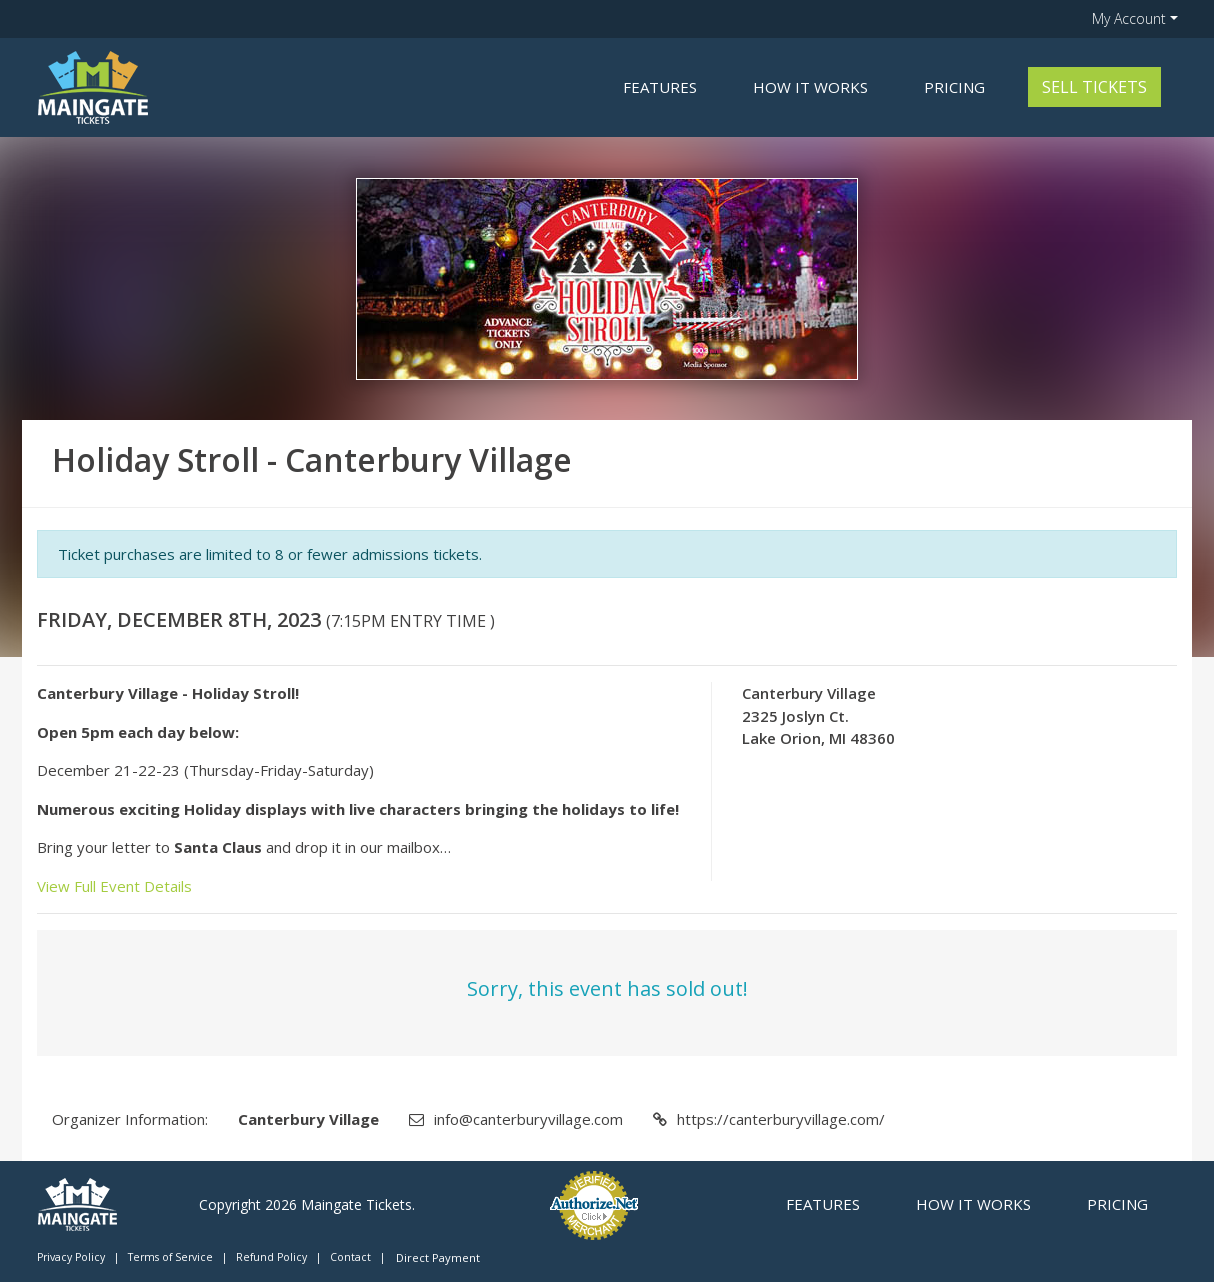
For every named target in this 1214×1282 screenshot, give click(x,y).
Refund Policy (271, 1257)
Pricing (954, 87)
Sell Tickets (1094, 87)
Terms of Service (170, 1257)
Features (660, 87)
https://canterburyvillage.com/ (781, 1119)
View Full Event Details (114, 886)
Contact (350, 1257)
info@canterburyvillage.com (528, 1119)
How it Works (810, 87)
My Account (1129, 18)
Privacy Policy (71, 1257)
